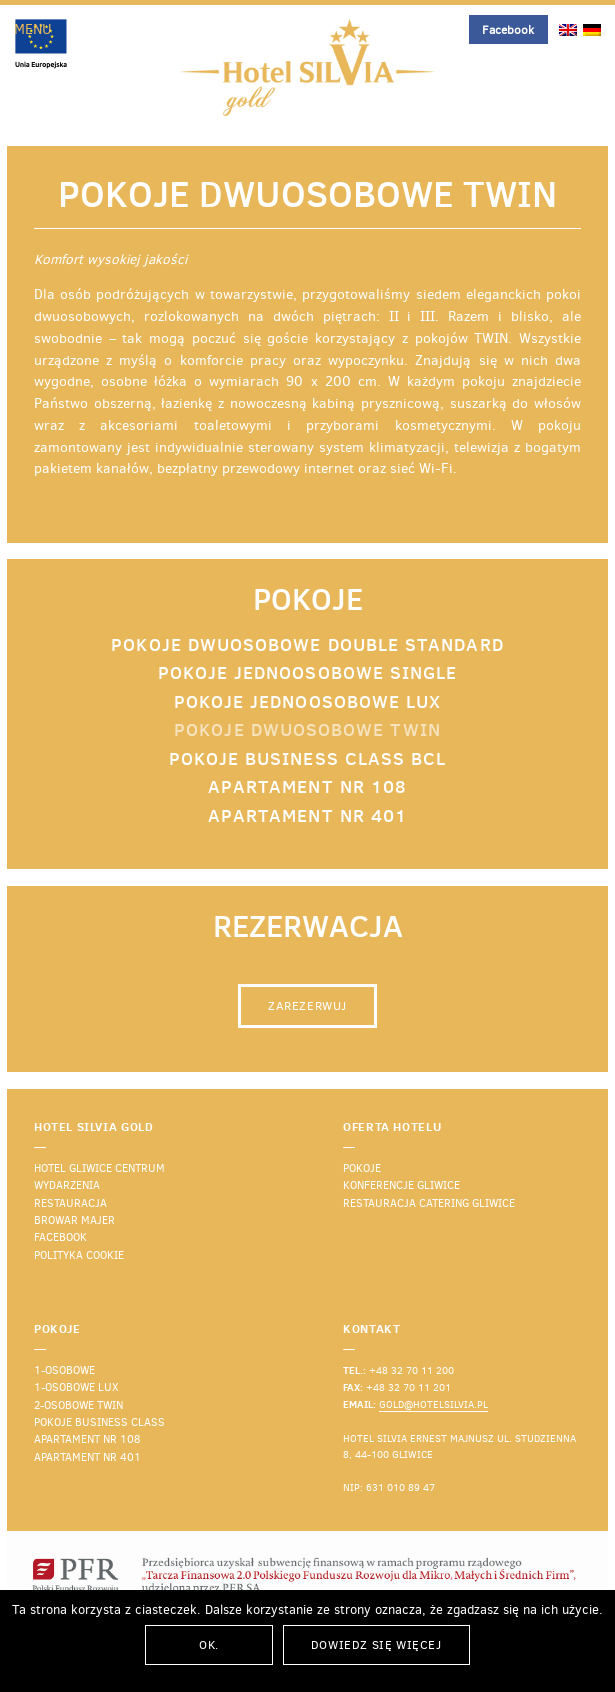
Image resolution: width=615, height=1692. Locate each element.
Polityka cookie (79, 1255)
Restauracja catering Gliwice (429, 1203)
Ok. (209, 1645)
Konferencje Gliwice (401, 1185)
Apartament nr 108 (307, 786)
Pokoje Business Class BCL (308, 758)
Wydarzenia (67, 1185)
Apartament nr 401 (307, 815)
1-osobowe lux (76, 1387)
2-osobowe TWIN (78, 1405)
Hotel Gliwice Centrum (99, 1168)
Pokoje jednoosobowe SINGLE (308, 672)
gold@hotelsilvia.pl (433, 1404)
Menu (33, 29)
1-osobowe (64, 1370)
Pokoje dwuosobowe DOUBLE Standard (307, 644)
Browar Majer (74, 1220)
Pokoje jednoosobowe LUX (308, 701)
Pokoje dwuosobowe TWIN (307, 729)
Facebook (508, 30)
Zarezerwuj (307, 1006)
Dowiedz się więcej (376, 1645)
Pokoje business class (99, 1422)
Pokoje (362, 1168)
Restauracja (70, 1203)
